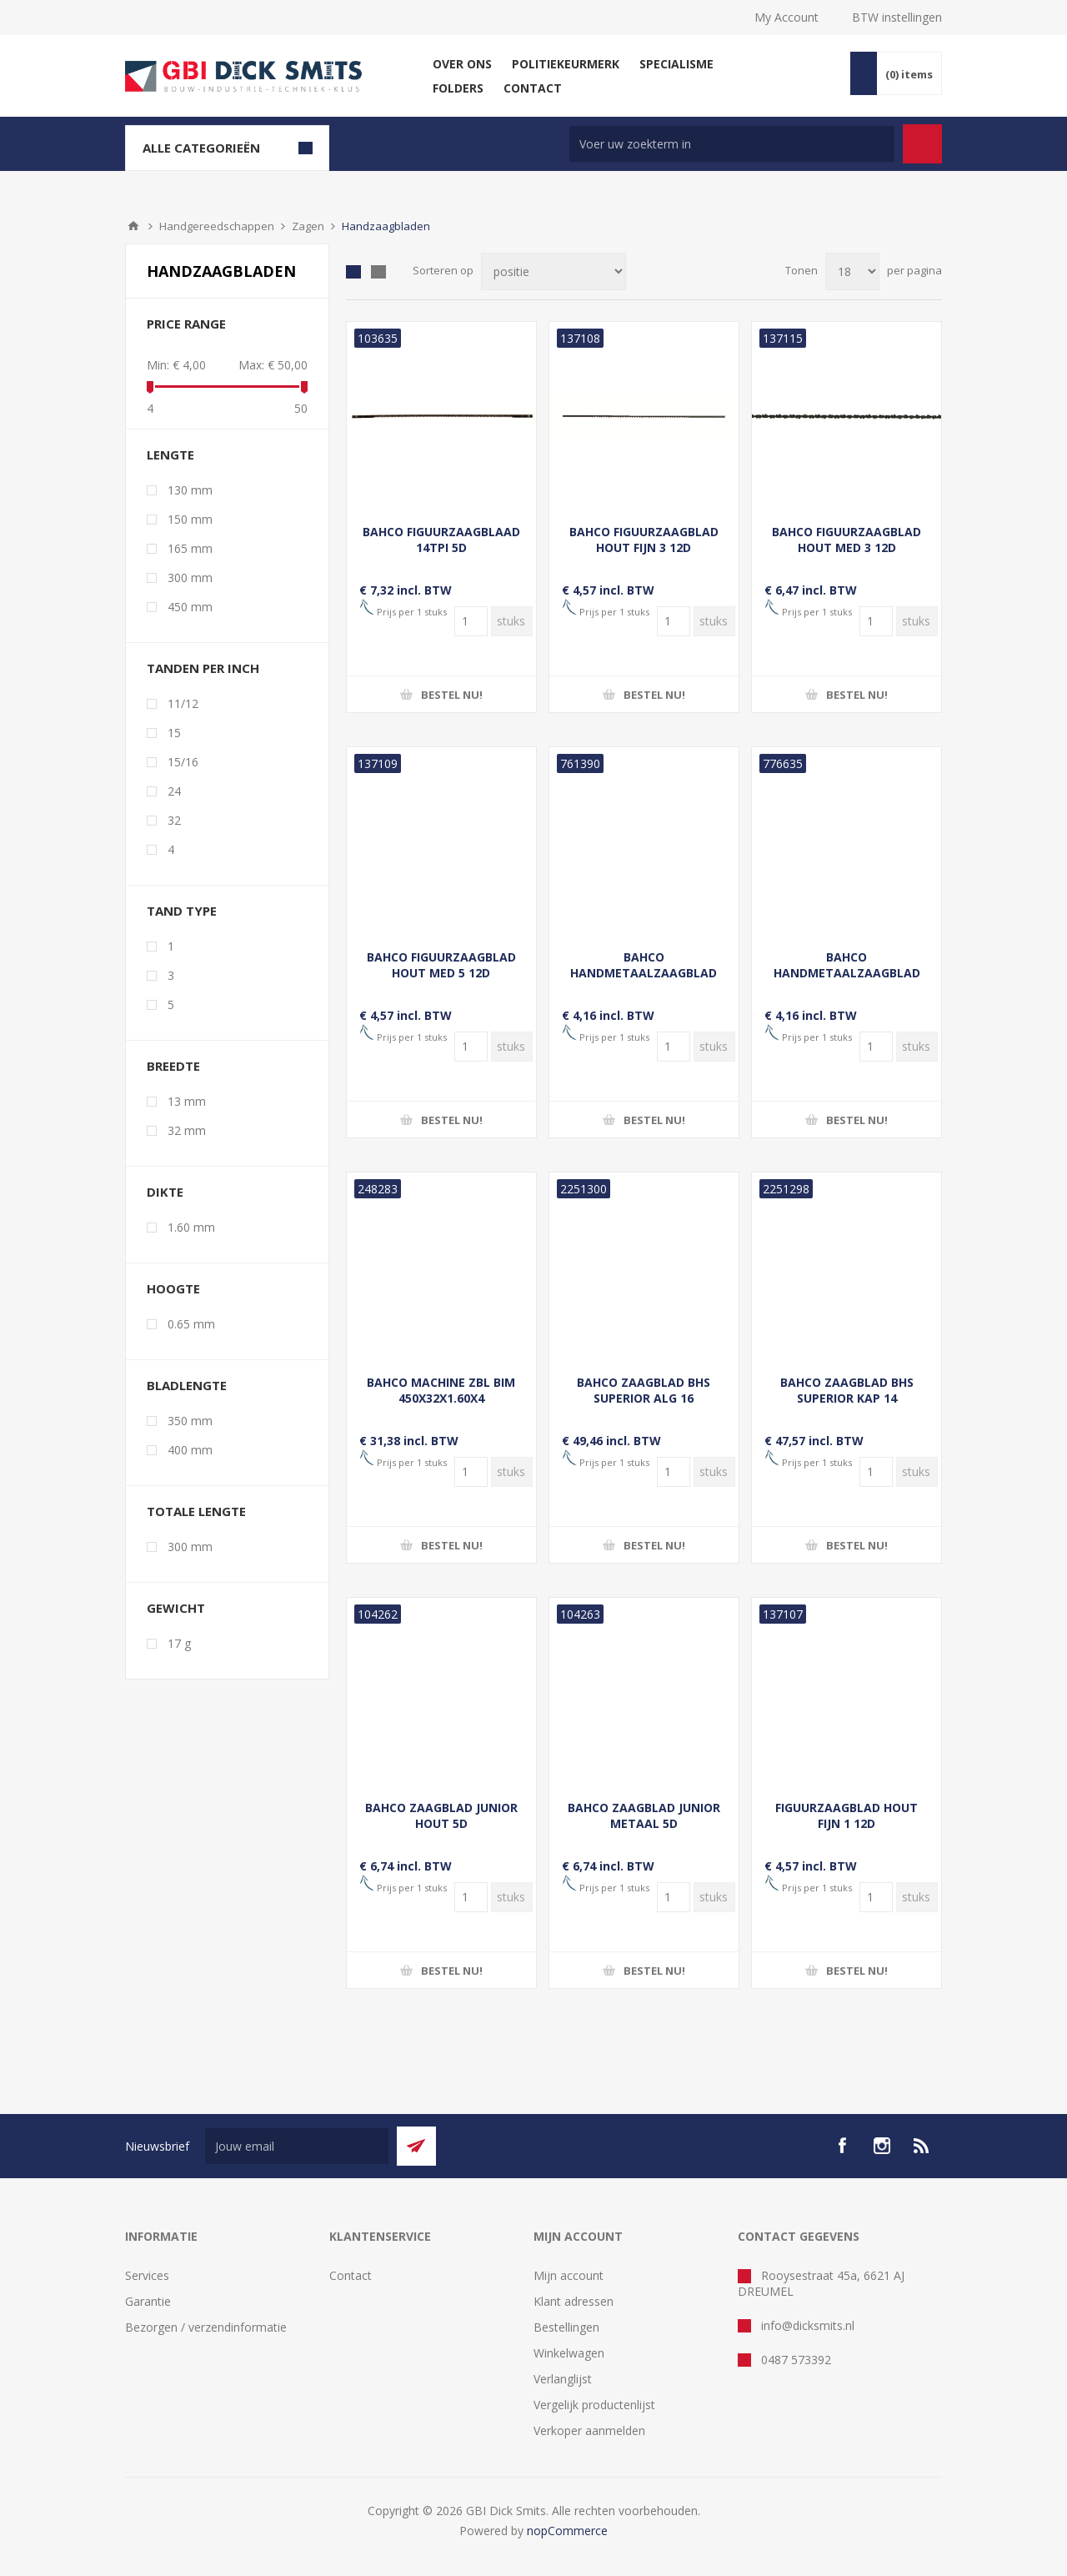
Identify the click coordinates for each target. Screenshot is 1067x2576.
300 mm (190, 577)
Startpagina (133, 226)
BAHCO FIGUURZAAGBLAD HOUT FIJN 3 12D (644, 539)
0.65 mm (191, 1324)
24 (174, 791)
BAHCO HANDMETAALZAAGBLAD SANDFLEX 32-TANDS (847, 973)
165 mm (190, 548)
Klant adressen (574, 2301)
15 (174, 733)
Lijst (378, 272)
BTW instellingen (897, 17)
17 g (179, 1643)
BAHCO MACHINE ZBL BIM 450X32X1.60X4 (441, 1390)
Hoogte (173, 1288)
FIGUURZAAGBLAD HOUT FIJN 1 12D (846, 1815)
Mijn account (569, 2275)
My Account (786, 17)
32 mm (187, 1130)
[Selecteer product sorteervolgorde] (553, 271)
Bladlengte (187, 1385)
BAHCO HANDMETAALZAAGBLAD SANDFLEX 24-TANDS (643, 973)
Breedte (173, 1065)
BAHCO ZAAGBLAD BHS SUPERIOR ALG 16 (643, 1390)
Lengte (170, 454)
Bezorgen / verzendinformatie (206, 2327)
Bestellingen (566, 2327)
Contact (350, 2275)
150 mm (190, 519)
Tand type (182, 910)
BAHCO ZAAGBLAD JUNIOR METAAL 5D (644, 1815)
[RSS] (922, 2145)
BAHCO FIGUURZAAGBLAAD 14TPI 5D (441, 539)
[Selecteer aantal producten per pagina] (852, 271)
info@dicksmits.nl (807, 2325)
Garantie (148, 2301)
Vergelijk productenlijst (594, 2405)
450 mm (190, 607)
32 (174, 820)
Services (147, 2275)
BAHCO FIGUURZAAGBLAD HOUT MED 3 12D (846, 539)
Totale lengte (196, 1511)
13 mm (187, 1101)
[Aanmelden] (296, 2146)
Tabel (353, 272)
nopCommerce (567, 2530)
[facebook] (842, 2145)
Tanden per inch (203, 668)
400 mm (190, 1450)
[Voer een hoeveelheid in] (471, 621)
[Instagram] (882, 2145)
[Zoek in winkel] (731, 144)
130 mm (190, 490)
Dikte (165, 1191)
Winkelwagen (569, 2353)
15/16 (183, 762)
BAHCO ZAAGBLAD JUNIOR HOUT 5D (441, 1815)
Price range (186, 323)
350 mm (190, 1421)
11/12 (183, 703)
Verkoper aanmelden (589, 2430)
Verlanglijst (563, 2379)
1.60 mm (191, 1227)
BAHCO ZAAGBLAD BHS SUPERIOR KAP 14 (847, 1390)
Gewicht (176, 1607)
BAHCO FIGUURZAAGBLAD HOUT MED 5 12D (441, 965)
